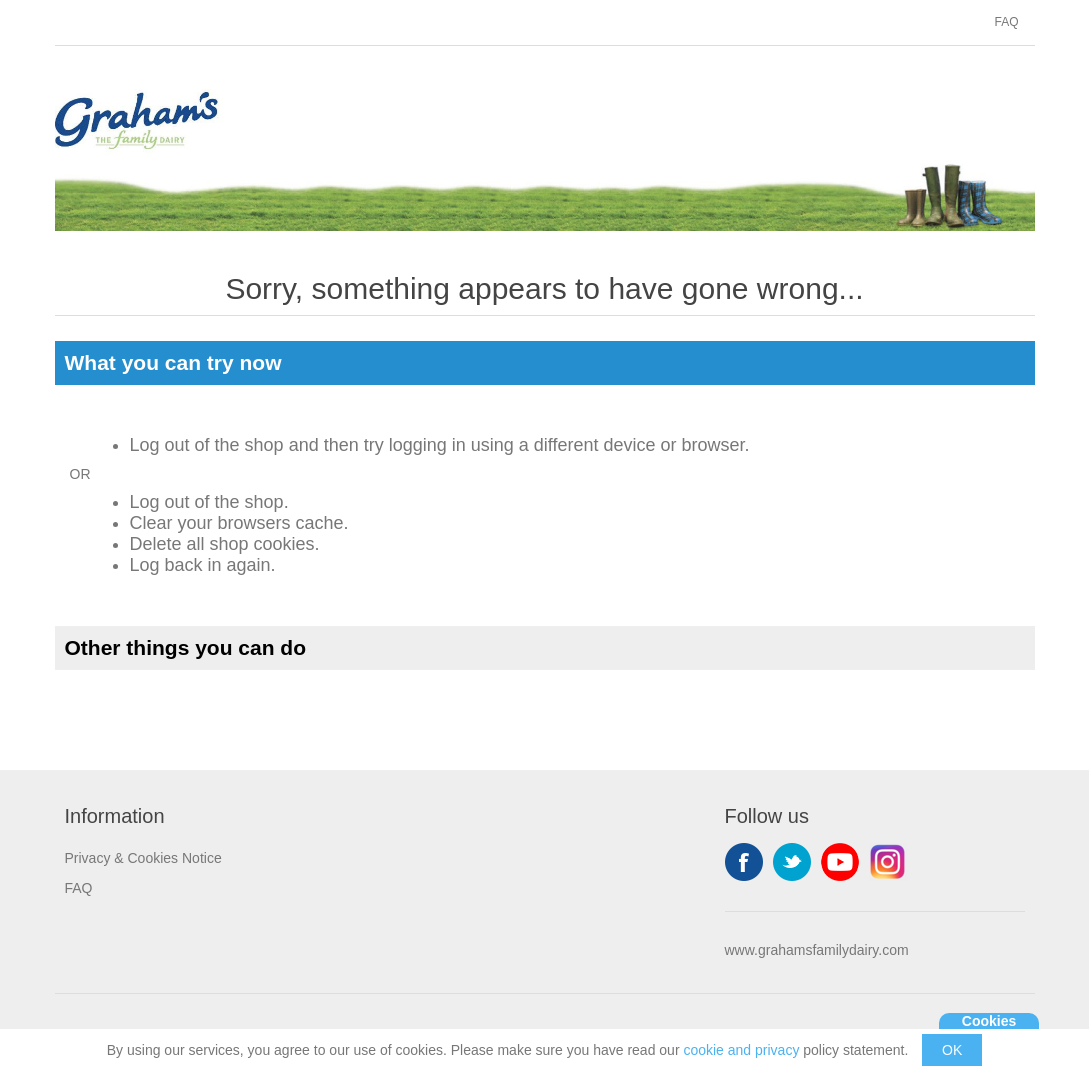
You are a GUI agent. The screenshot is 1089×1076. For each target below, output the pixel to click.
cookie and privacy (741, 1050)
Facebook (744, 862)
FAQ (1006, 22)
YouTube (840, 862)
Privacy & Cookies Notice (143, 858)
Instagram (888, 862)
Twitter (792, 862)
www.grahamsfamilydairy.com (817, 950)
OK (952, 1050)
